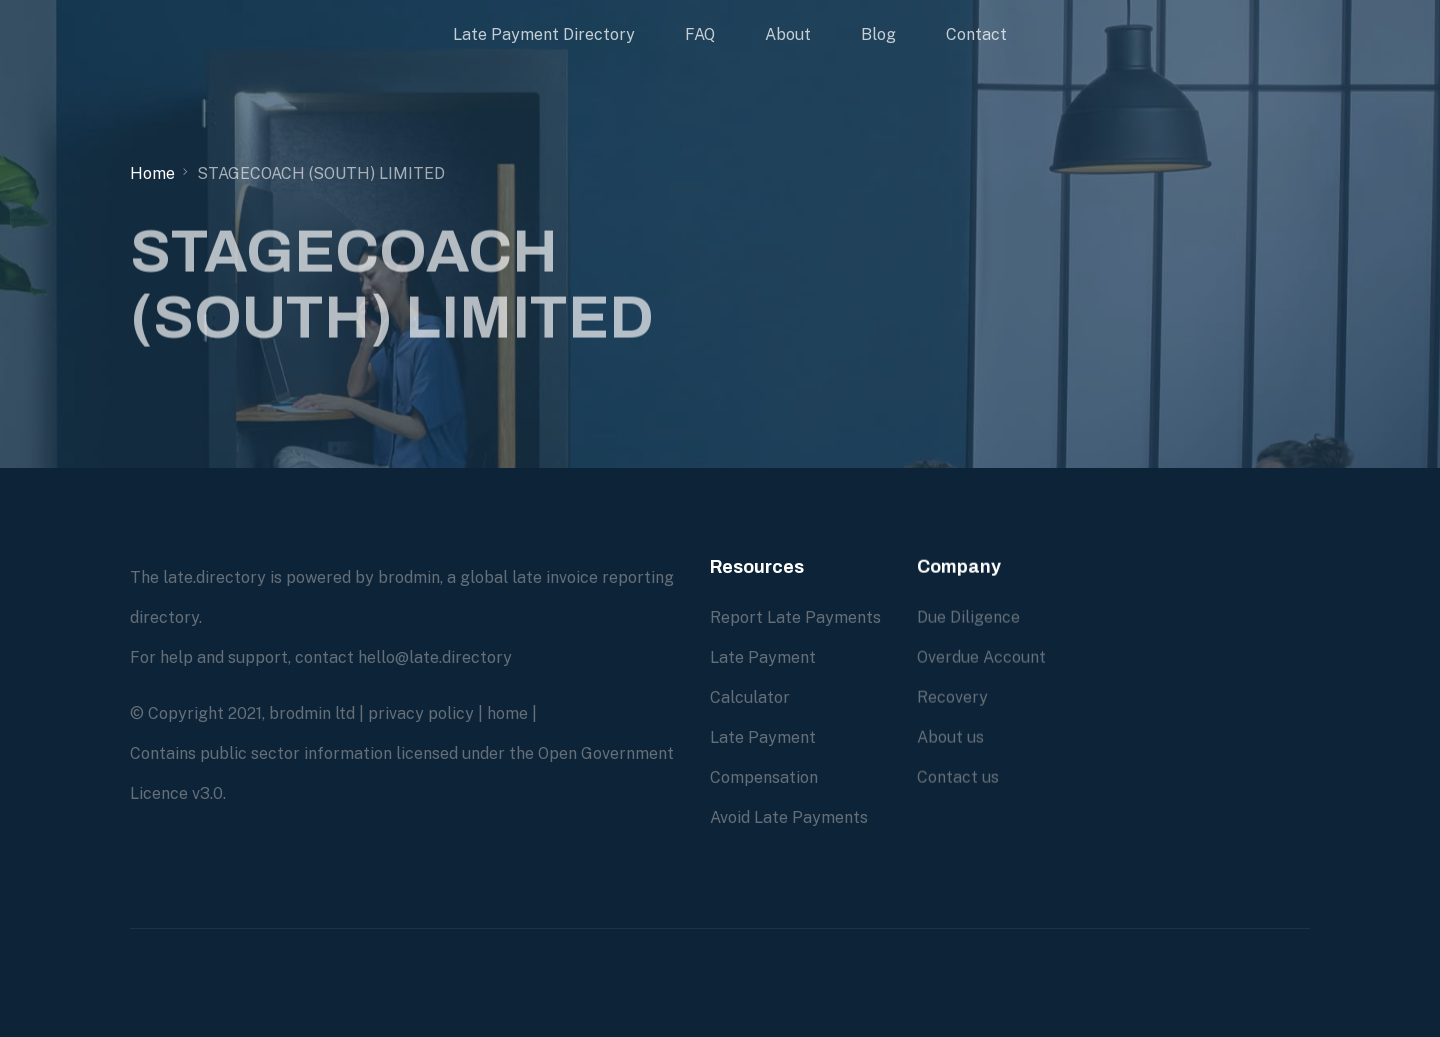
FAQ (700, 34)
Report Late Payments (795, 617)
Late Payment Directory (544, 34)
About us (950, 737)
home (507, 713)
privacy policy (421, 713)
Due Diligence (968, 617)
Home (152, 173)
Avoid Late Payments (789, 817)
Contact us (958, 777)
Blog (878, 34)
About (788, 34)
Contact (976, 34)
